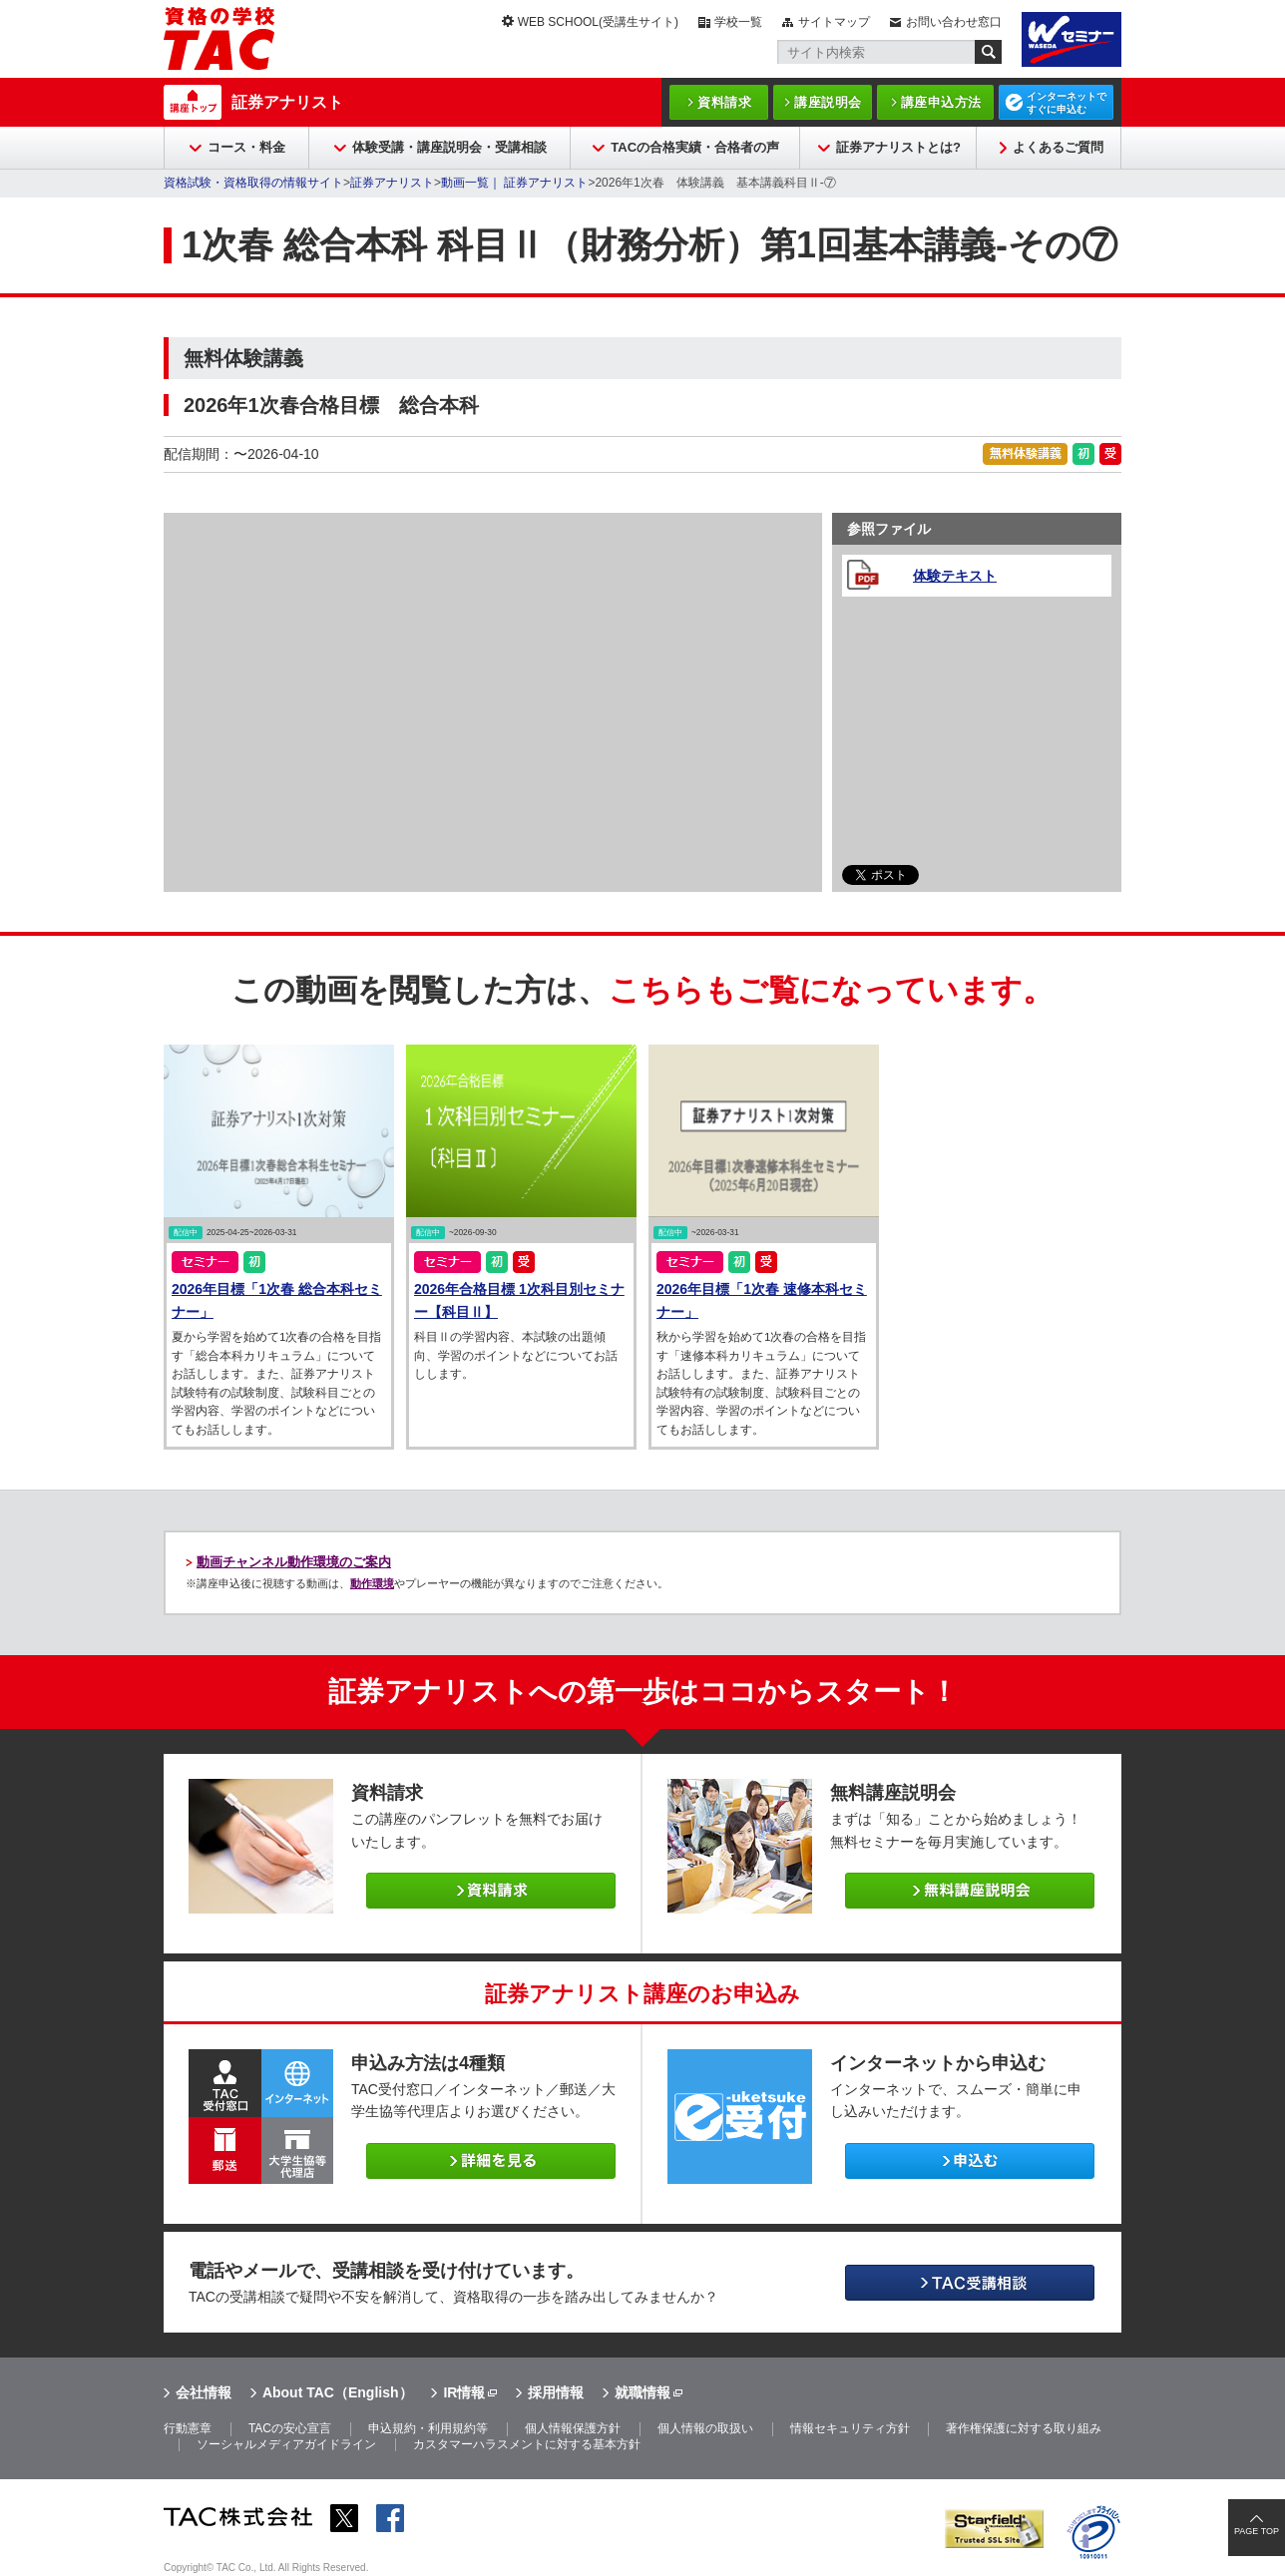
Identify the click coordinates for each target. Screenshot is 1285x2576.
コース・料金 (246, 147)
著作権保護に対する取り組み (1023, 2428)
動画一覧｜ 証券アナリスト (514, 183)
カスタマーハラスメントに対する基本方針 (527, 2444)
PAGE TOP (1256, 2531)
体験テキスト (955, 576)
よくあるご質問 (1058, 147)
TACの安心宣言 (289, 2428)
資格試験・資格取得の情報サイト (253, 183)
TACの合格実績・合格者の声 (695, 147)
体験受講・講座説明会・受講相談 (449, 147)
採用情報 (556, 2392)
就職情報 (642, 2392)
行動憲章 (188, 2428)
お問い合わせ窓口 (954, 22)
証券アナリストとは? (898, 147)
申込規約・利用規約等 (428, 2428)
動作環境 (372, 1583)
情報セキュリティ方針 (850, 2428)
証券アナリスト (287, 102)
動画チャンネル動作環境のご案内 (294, 1561)
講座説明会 (828, 102)
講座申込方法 (941, 102)
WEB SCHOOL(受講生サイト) (598, 22)
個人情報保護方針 (573, 2428)
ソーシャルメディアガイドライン (286, 2444)
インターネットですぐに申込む (1066, 103)
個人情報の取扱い (705, 2428)
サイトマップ (834, 22)
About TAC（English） (337, 2392)
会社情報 (203, 2392)
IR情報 (464, 2392)
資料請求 (724, 102)
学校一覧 (738, 22)
